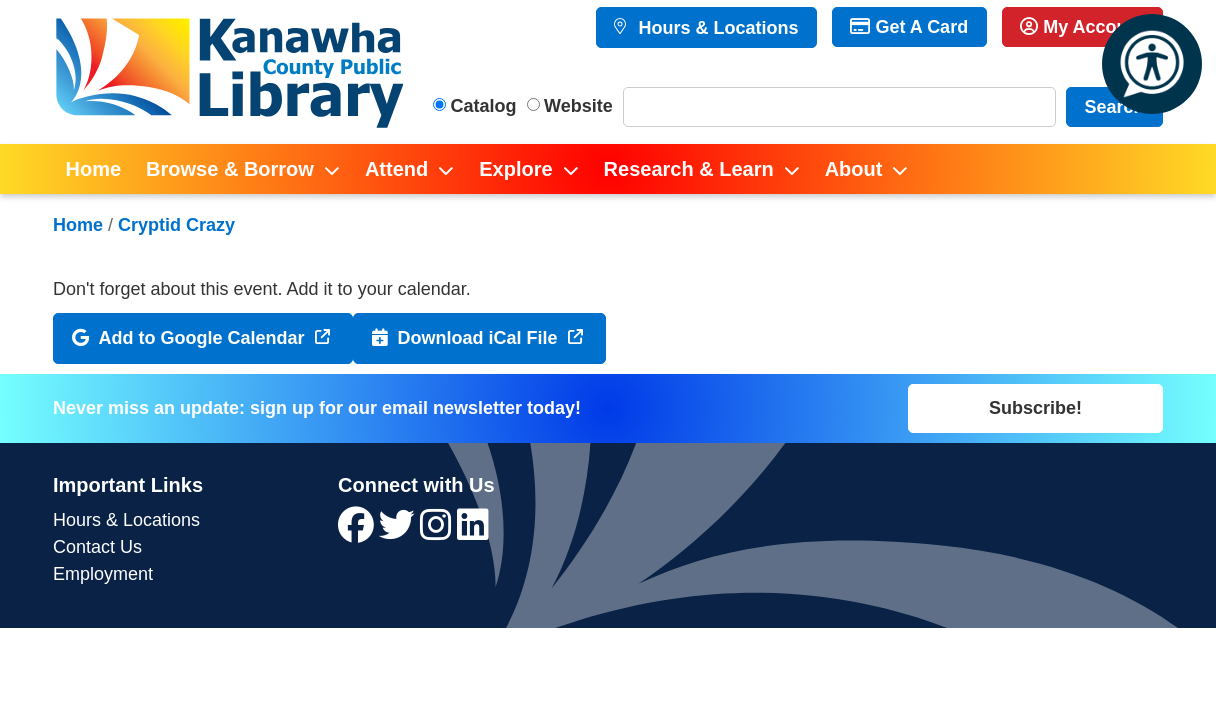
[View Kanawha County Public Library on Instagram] (438, 532)
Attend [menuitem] (396, 169)
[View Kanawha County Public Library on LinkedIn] (473, 532)
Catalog (484, 106)
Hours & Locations (715, 28)
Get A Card (909, 27)
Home (78, 225)
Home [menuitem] (94, 169)
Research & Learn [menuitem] (689, 169)
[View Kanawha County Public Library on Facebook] (358, 532)
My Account (1082, 27)
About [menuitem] (854, 169)
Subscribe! (1035, 408)
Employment (103, 574)
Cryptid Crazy (176, 225)
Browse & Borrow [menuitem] (230, 169)
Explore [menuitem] (515, 169)
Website (578, 106)
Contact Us (97, 547)
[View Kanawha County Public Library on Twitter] (399, 532)
